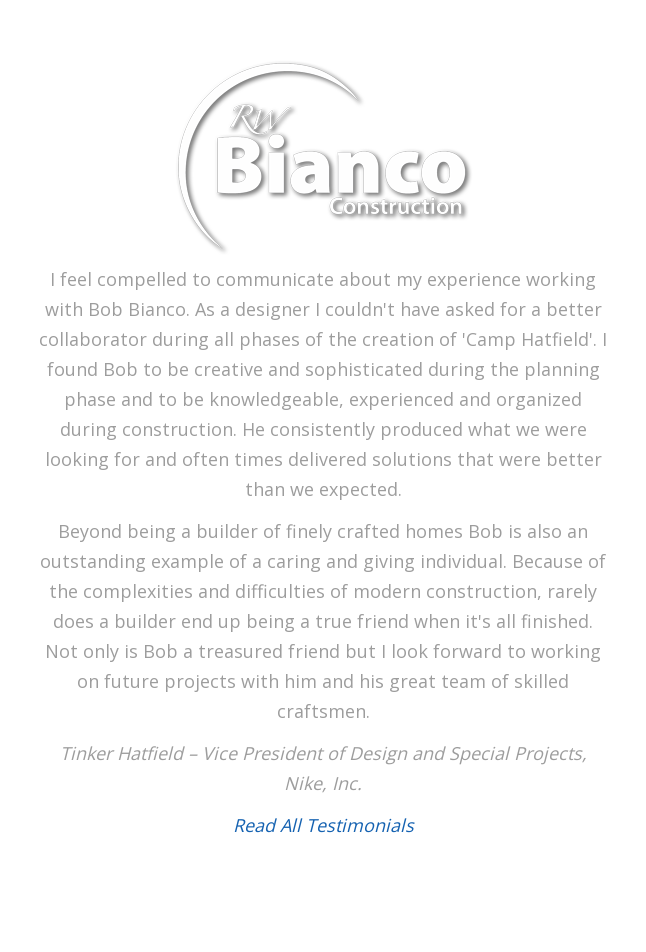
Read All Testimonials (323, 825)
